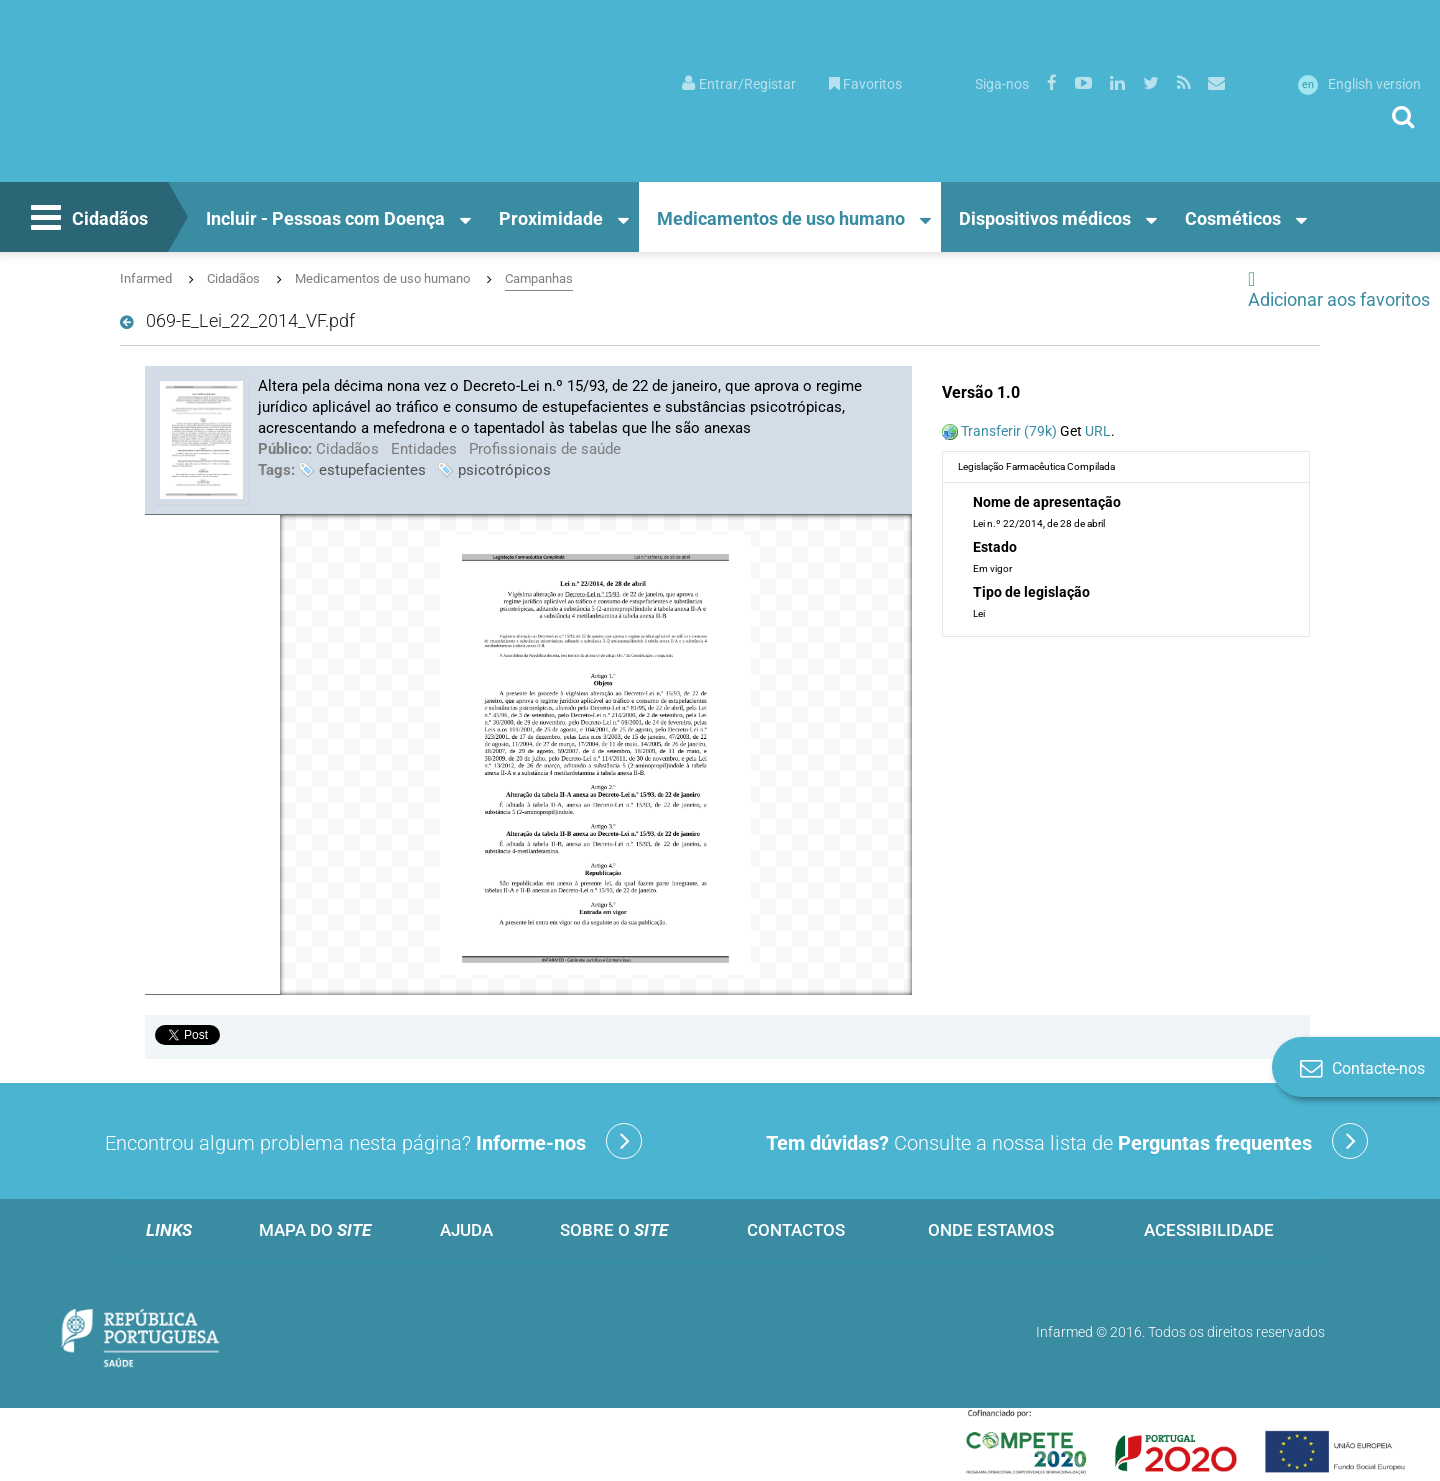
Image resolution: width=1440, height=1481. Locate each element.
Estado (995, 547)
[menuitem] (739, 82)
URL (1098, 431)
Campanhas (539, 278)
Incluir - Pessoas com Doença (325, 218)
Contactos (796, 1230)
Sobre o (614, 1230)
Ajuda (466, 1230)
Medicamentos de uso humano (781, 218)
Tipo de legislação (1031, 592)
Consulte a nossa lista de (1067, 1141)
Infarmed (146, 278)
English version (1359, 84)
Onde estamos (991, 1230)
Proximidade (551, 218)
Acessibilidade (1209, 1230)
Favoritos (865, 84)
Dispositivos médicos (1045, 218)
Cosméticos (1233, 218)
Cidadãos (87, 220)
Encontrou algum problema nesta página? (373, 1141)
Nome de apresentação (1047, 502)
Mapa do (315, 1230)
